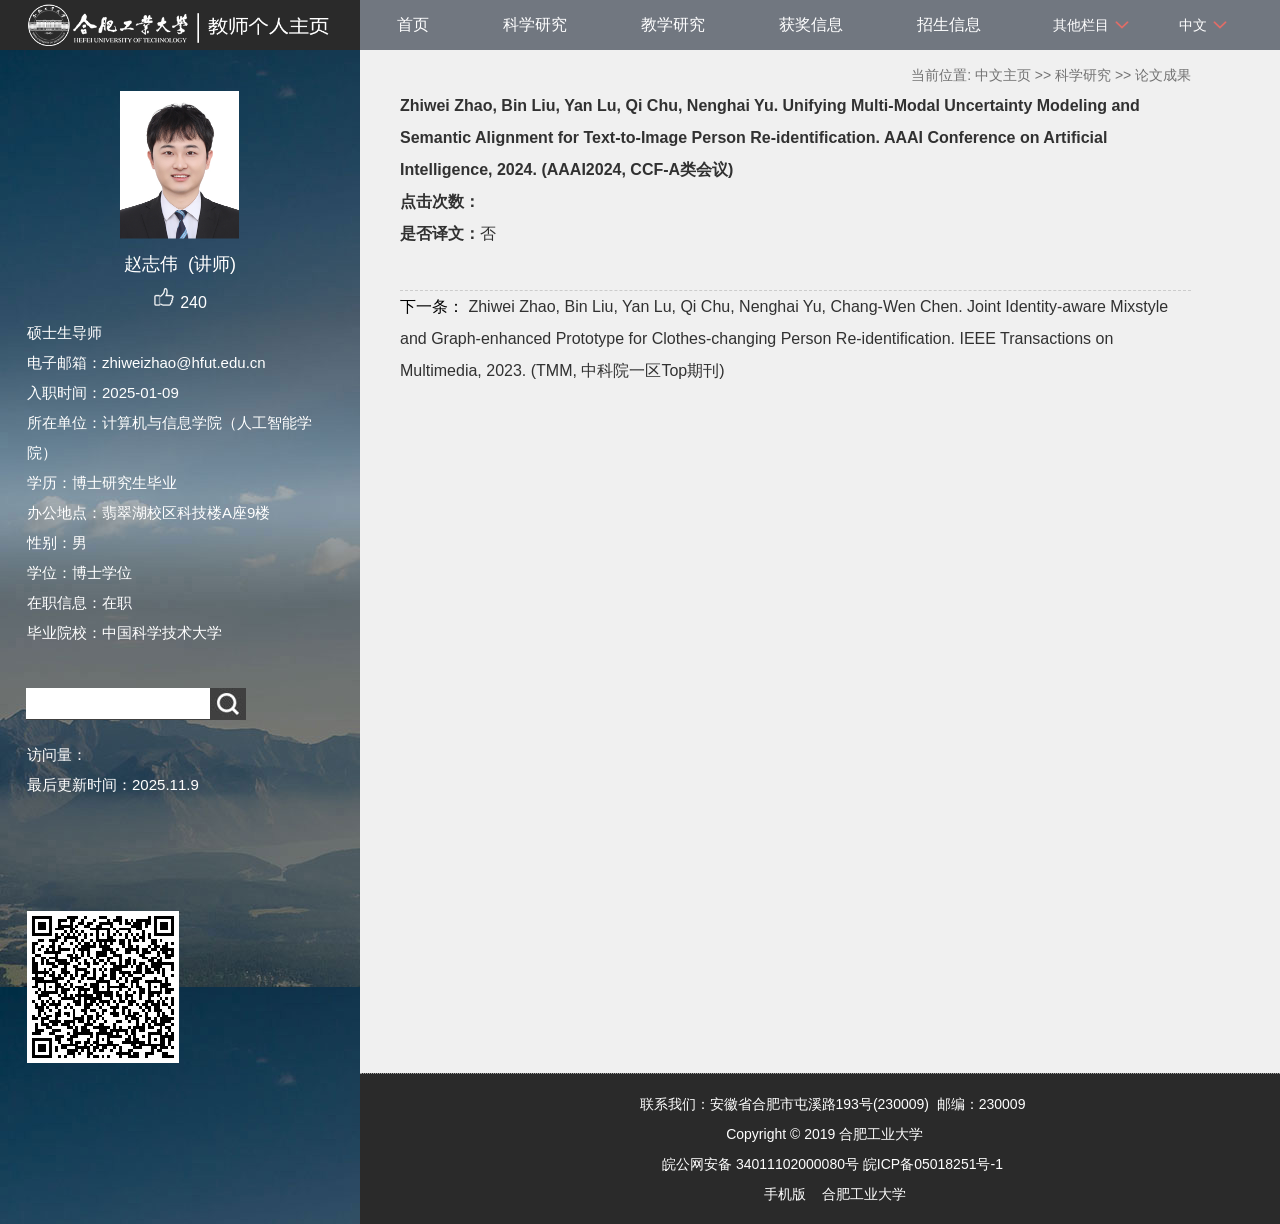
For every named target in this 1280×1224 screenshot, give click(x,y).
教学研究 (673, 24)
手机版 (785, 1194)
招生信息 (949, 24)
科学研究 (535, 24)
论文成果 (1163, 75)
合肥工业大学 (864, 1194)
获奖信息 (811, 24)
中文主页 (1003, 75)
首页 (413, 24)
